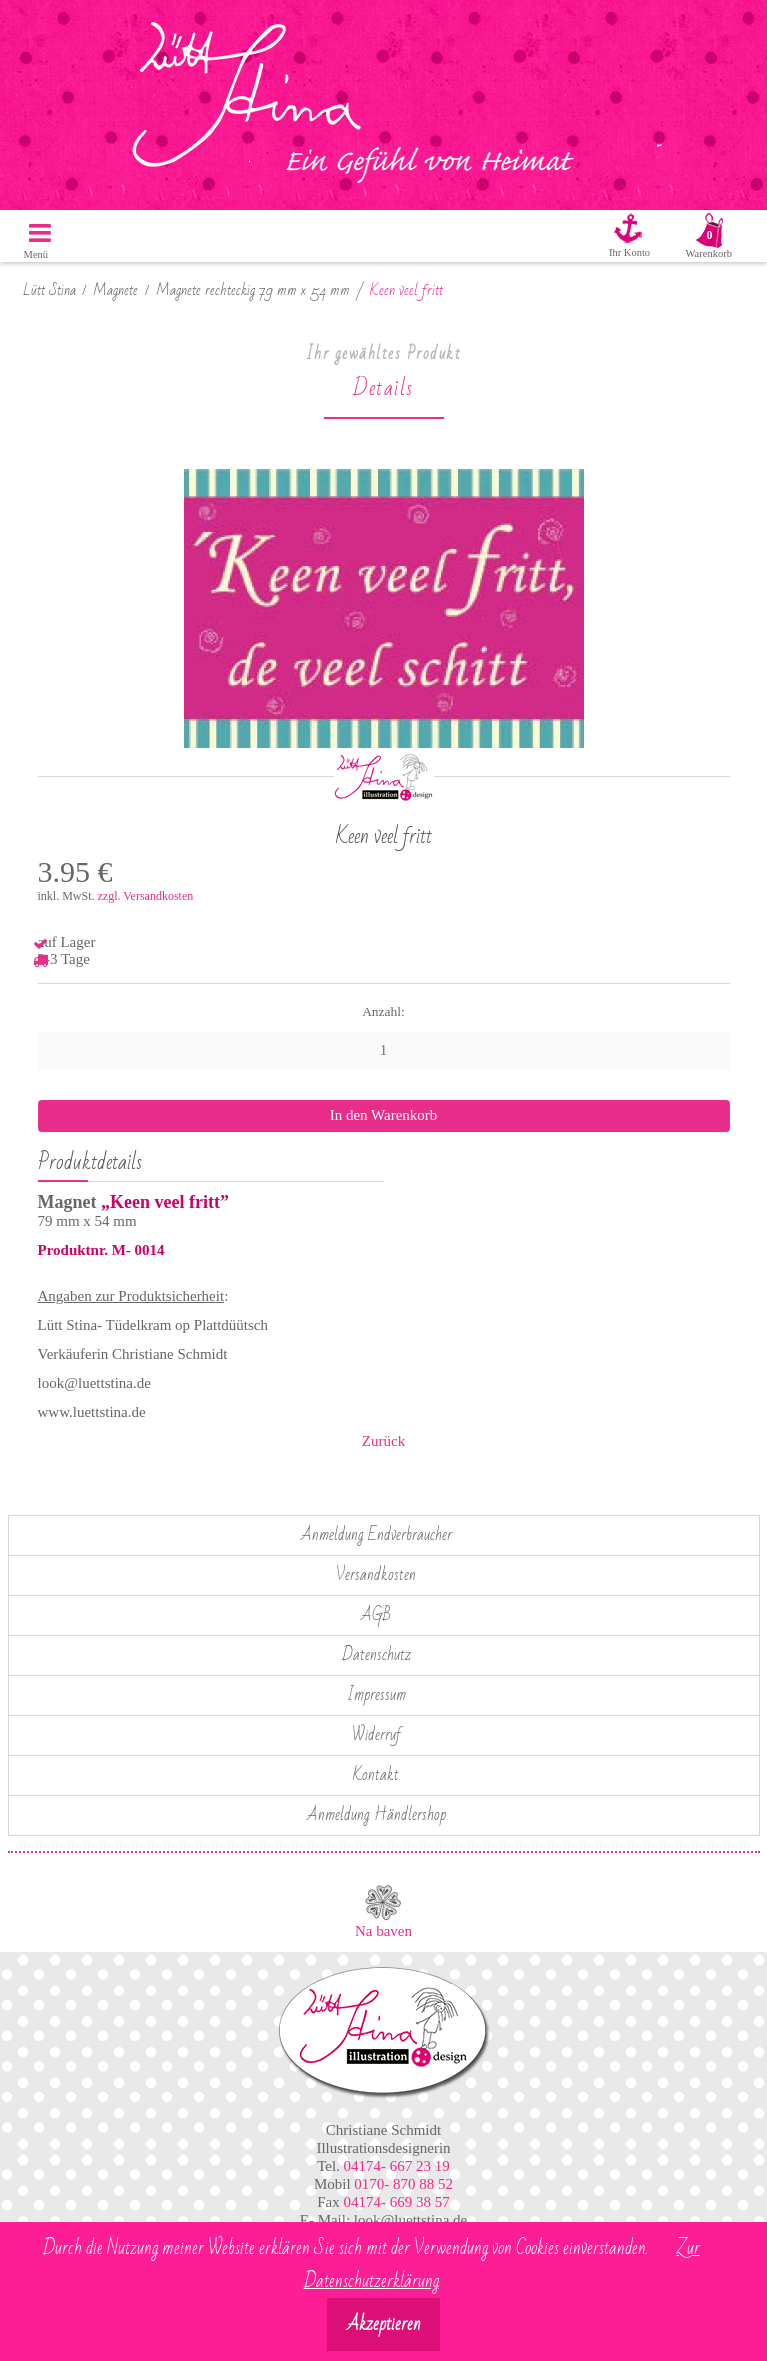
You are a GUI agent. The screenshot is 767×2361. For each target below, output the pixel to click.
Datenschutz (376, 1655)
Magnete (115, 290)
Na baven (383, 1931)
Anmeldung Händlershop (376, 1815)
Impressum (376, 1695)
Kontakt (376, 1775)
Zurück (383, 1441)
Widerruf (376, 1735)
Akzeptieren (384, 2324)
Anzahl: (383, 1011)
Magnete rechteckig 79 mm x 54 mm (253, 290)
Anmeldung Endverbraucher (376, 1535)
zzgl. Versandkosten (146, 896)
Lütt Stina (49, 290)
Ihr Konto (629, 252)
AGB (376, 1615)
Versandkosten (376, 1575)
